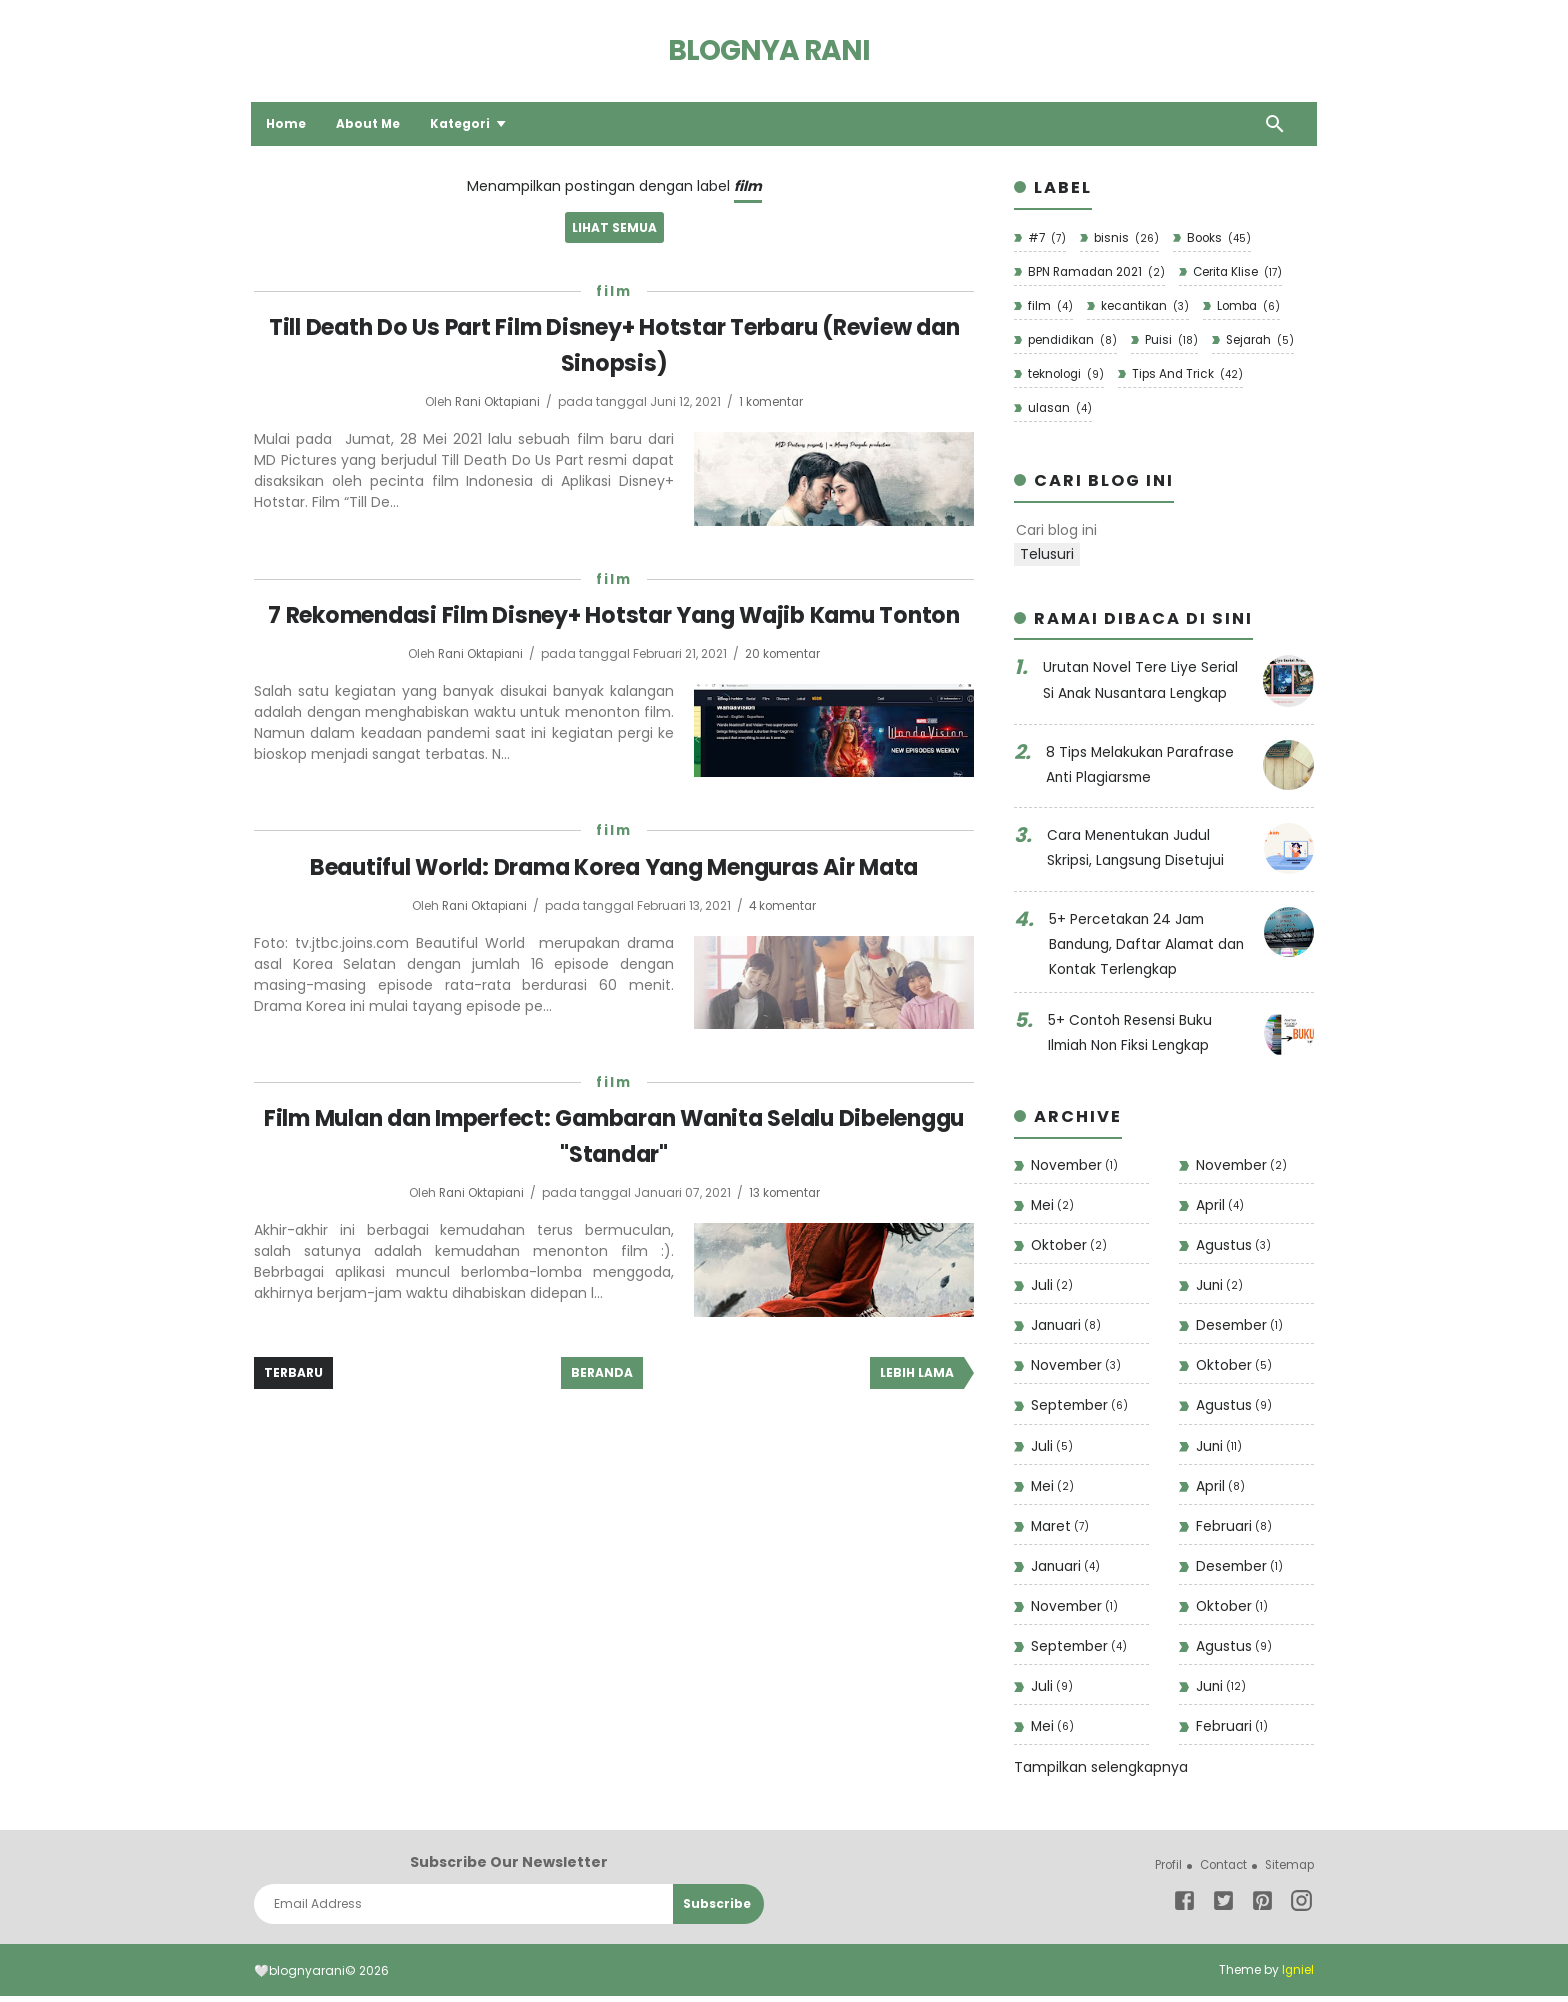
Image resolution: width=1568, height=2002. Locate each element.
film (614, 292)
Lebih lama (917, 1405)
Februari (1234, 1531)
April (1220, 1207)
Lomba (1250, 306)
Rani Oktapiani (498, 401)
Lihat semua (614, 228)
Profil (1161, 1871)
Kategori (464, 123)
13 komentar (786, 1225)
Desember (1240, 1329)
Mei (1053, 1207)
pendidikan (1073, 341)
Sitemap (1288, 1871)
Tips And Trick (1190, 375)
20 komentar (785, 688)
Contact (1218, 1871)
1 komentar (774, 401)
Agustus (1233, 1248)
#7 (1046, 237)
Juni (1220, 1288)
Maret (1060, 1531)
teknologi (1066, 375)
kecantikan (1144, 306)
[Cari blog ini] (1151, 533)
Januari (1066, 1329)
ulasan (1059, 410)
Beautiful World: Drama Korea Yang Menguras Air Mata (614, 900)
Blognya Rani (769, 50)
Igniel (1297, 1976)
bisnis (1126, 237)
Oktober (1069, 1248)
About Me (371, 123)
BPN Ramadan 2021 (1097, 272)
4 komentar (785, 939)
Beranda (602, 1405)
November (1075, 1167)
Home (289, 123)
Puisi (1174, 341)
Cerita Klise (1242, 272)
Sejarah (1264, 341)
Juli (1052, 1288)
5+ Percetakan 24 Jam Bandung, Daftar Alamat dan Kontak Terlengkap (1149, 945)
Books (1220, 237)
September (1080, 1410)
